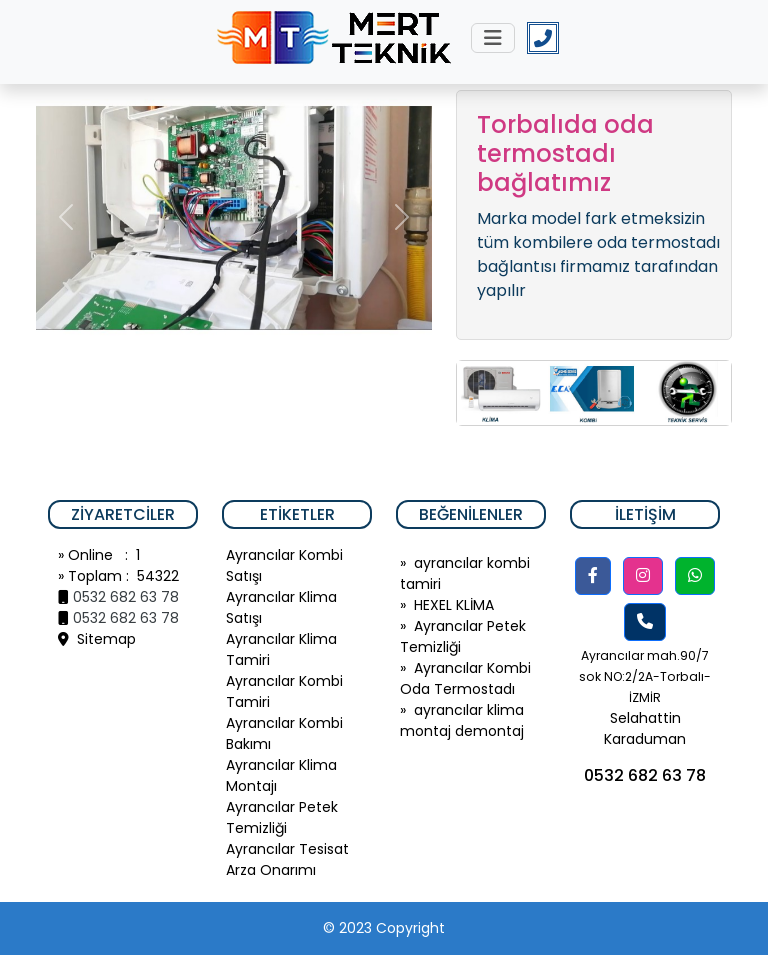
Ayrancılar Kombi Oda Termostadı (465, 678)
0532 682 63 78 (126, 597)
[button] (593, 576)
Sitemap (97, 639)
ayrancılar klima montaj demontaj (462, 720)
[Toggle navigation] (493, 38)
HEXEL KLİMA (454, 605)
